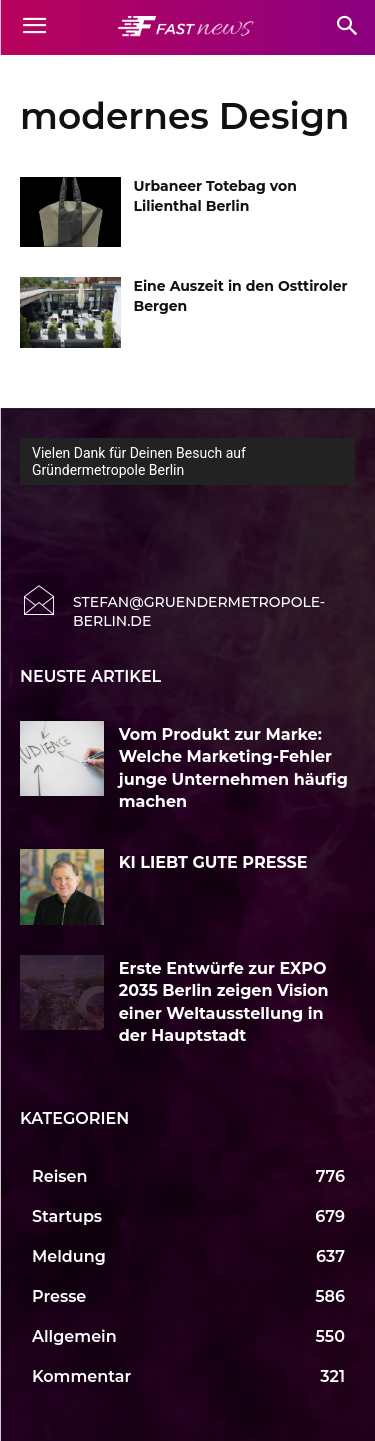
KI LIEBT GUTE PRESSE (215, 862)
